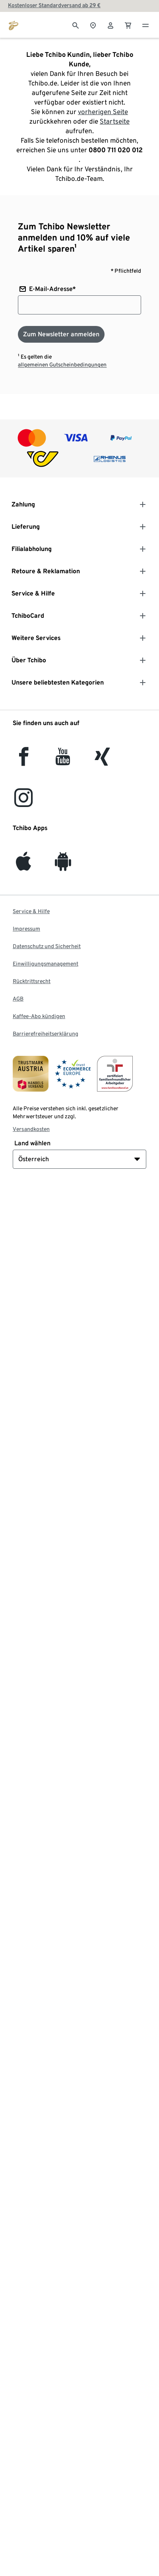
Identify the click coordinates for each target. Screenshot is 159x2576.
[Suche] (75, 24)
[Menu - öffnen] (145, 24)
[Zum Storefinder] (93, 24)
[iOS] (23, 866)
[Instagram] (23, 802)
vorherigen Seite (103, 112)
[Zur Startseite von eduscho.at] (13, 24)
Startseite (115, 121)
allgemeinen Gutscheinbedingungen (62, 364)
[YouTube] (63, 761)
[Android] (63, 866)
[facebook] (24, 761)
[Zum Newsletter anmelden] (61, 334)
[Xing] (102, 761)
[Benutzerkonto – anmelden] (110, 24)
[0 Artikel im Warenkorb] (128, 24)
